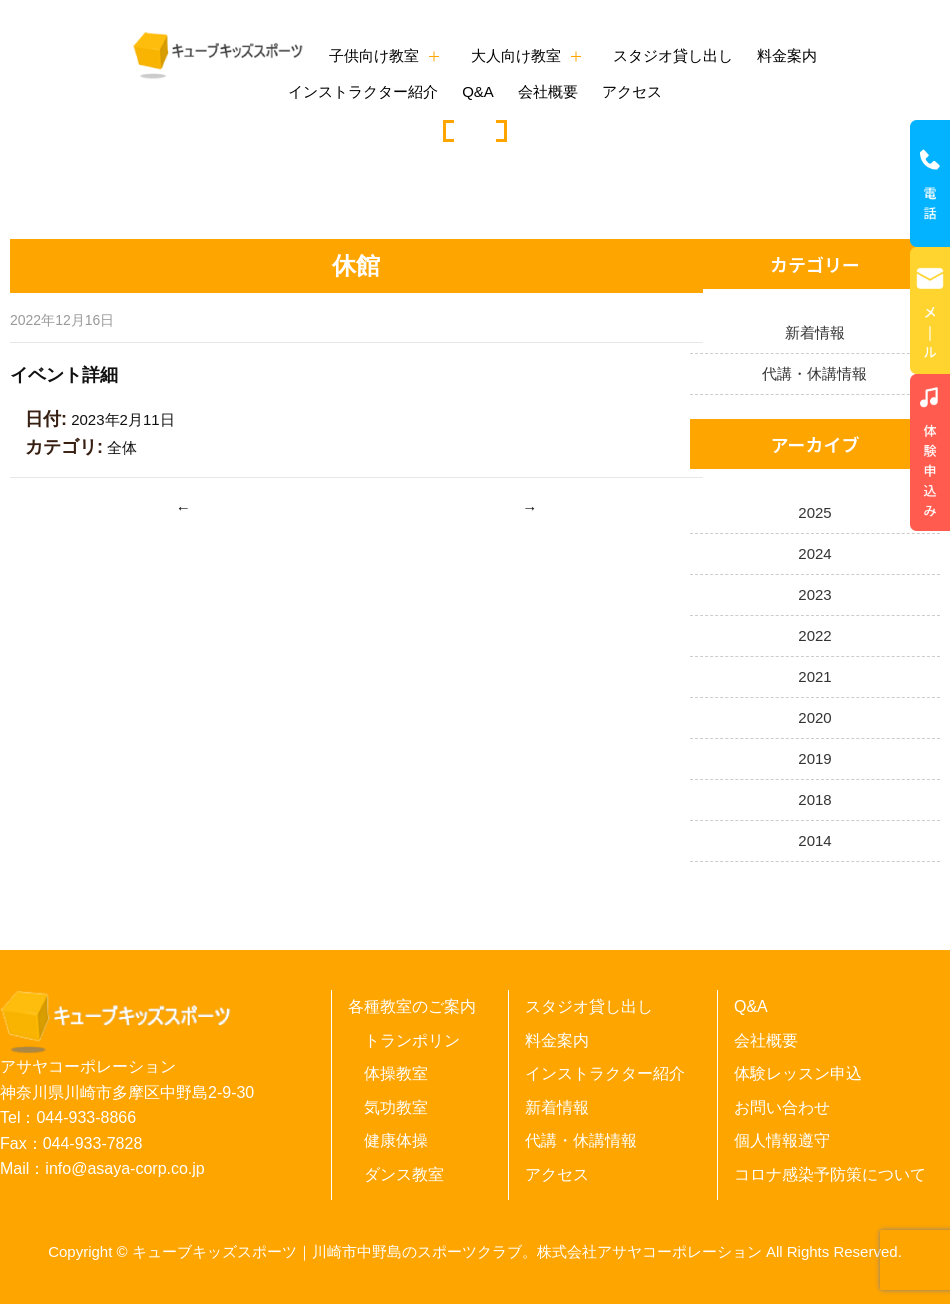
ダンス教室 (404, 1174)
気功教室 (396, 1107)
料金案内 (787, 55)
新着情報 (815, 332)
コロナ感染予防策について (830, 1174)
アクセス (632, 91)
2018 (814, 799)
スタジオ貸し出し (673, 55)
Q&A (478, 91)
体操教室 (396, 1073)
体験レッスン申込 (798, 1073)
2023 (814, 594)
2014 (814, 840)
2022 (814, 635)
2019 (814, 758)
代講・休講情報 (814, 373)
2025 (814, 512)
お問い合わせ (782, 1107)
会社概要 (548, 91)
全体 (122, 447)
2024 (814, 553)
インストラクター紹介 (363, 91)
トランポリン (412, 1040)
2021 (814, 676)
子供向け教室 (374, 55)
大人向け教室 (516, 55)
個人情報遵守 (782, 1140)
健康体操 (396, 1140)
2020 (814, 717)
